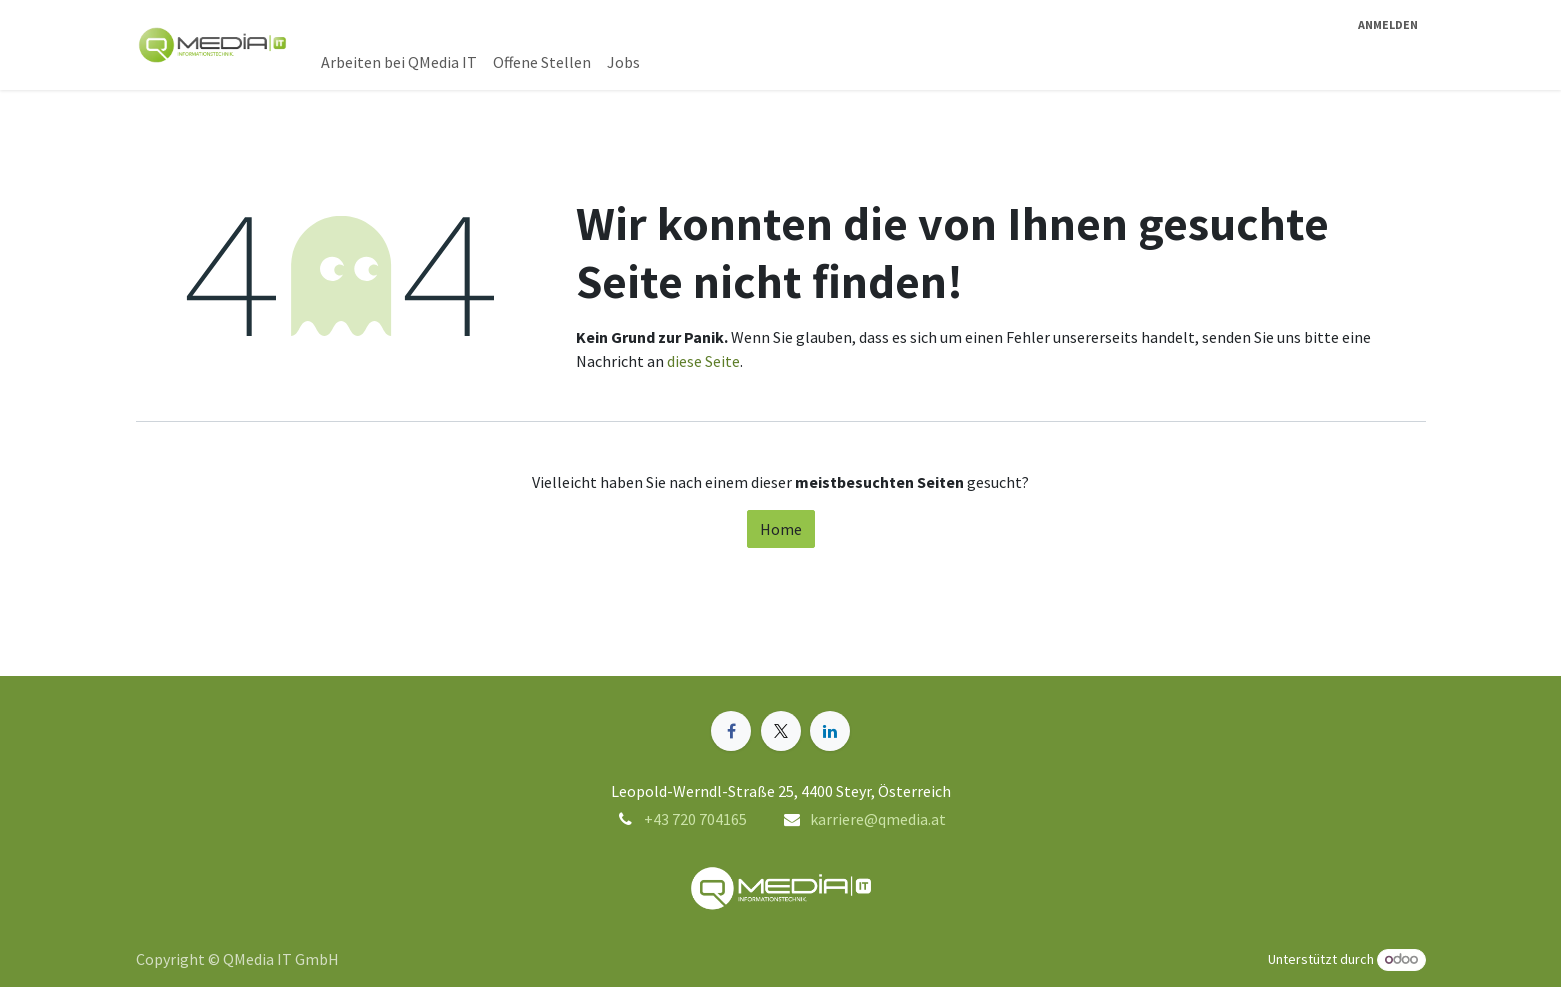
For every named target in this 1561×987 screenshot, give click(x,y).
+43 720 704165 (695, 819)
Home (781, 529)
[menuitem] (399, 62)
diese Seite (703, 361)
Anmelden (1388, 24)
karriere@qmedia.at (878, 819)
